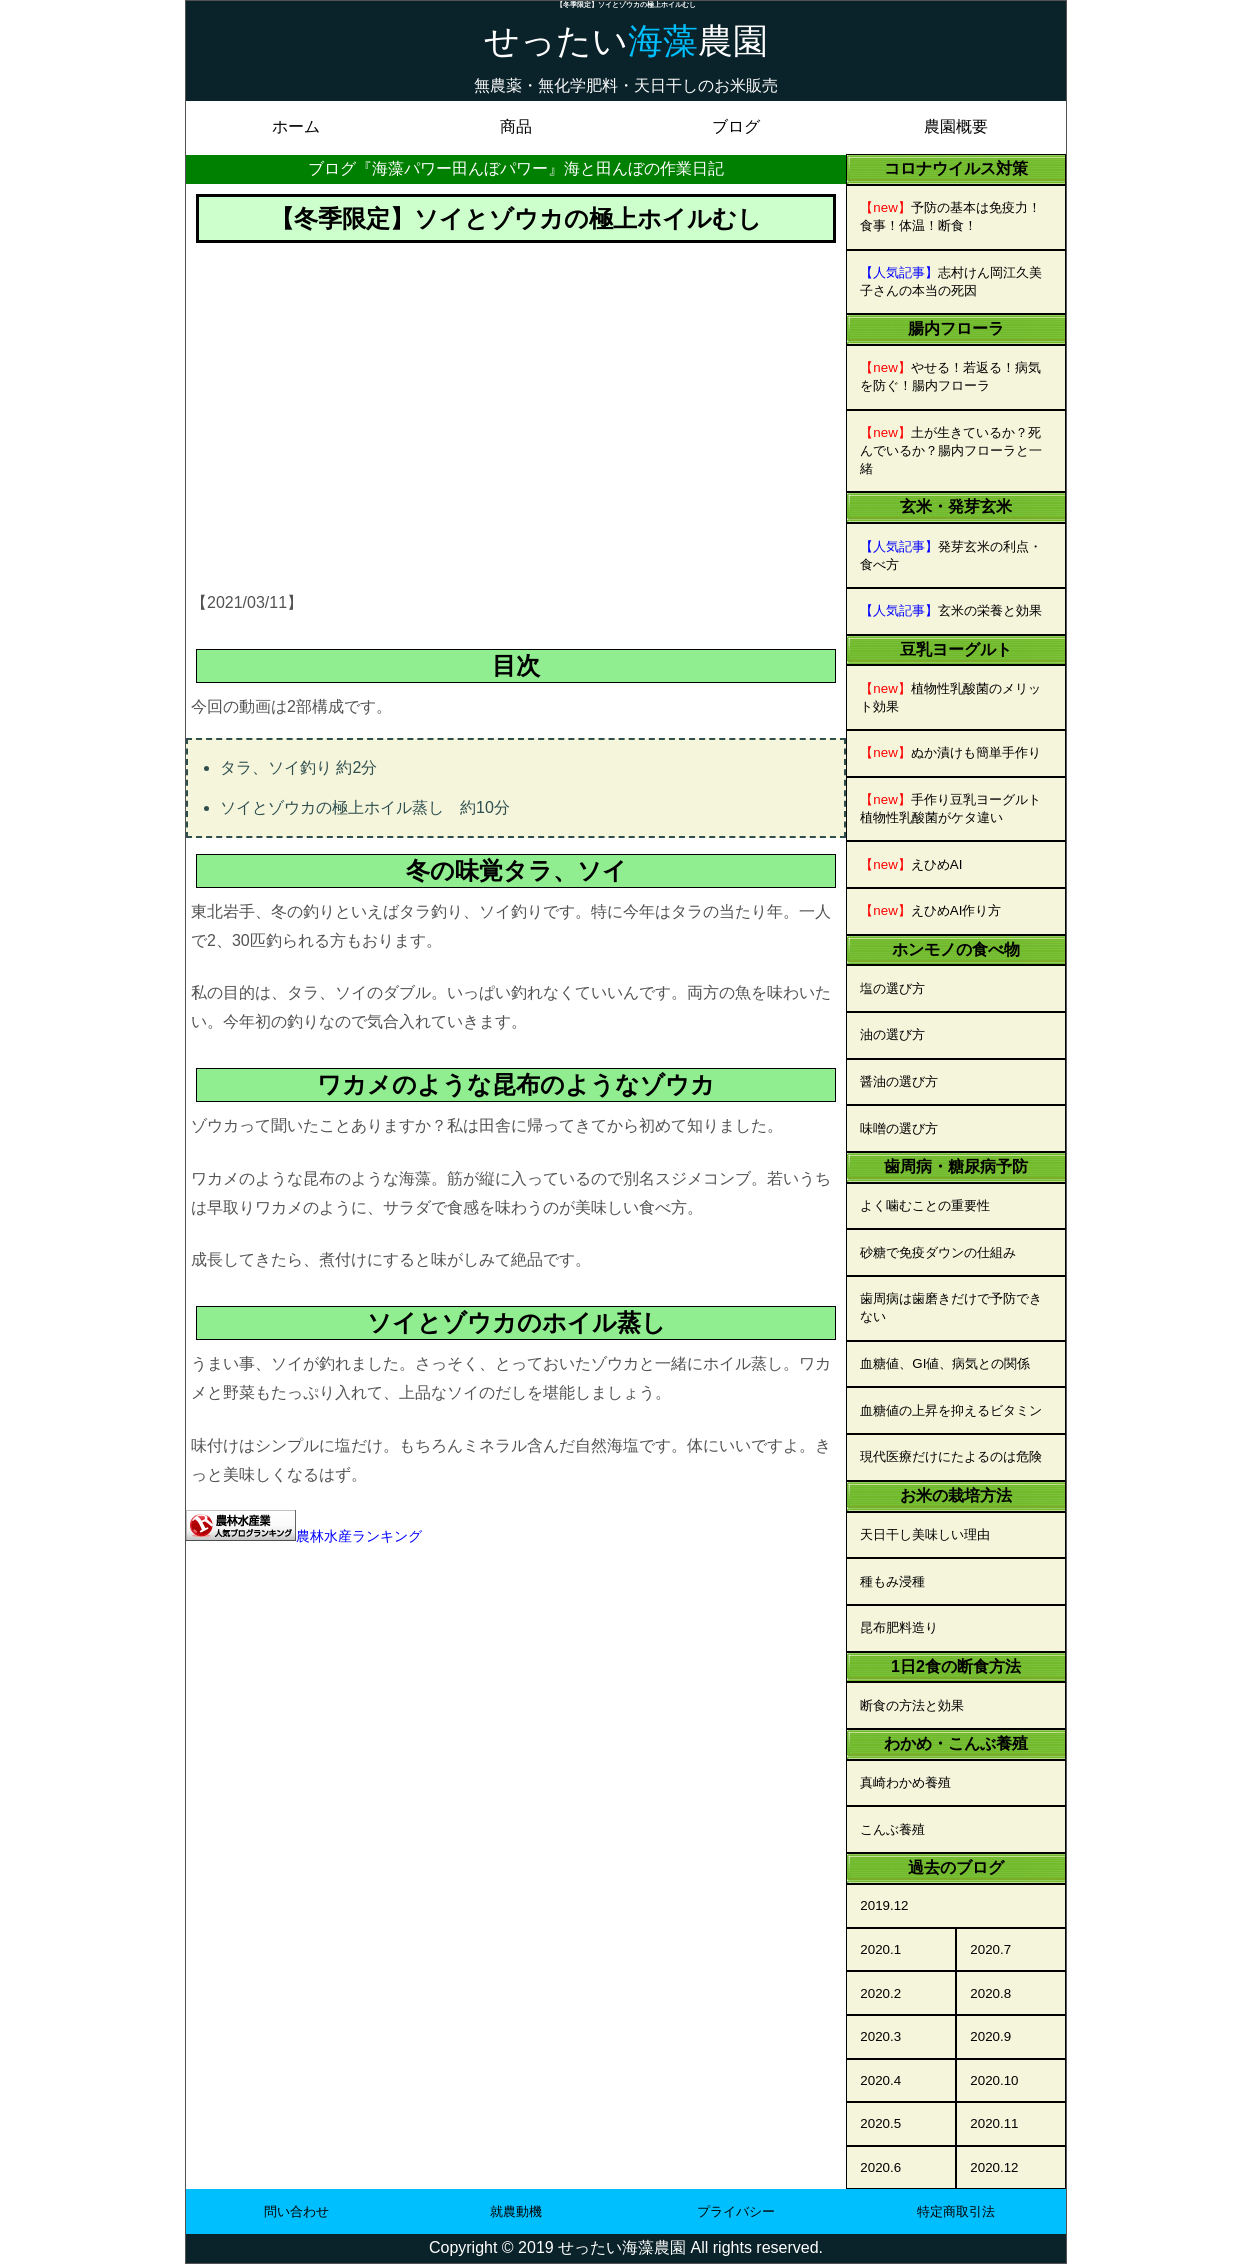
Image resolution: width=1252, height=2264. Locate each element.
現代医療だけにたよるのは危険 (951, 1456)
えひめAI (911, 864)
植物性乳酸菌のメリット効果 (950, 697)
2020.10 (994, 2080)
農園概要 (956, 126)
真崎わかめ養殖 (905, 1782)
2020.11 (994, 2123)
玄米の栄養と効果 (951, 610)
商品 (516, 126)
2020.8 (990, 1993)
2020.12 (994, 2167)
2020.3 (880, 2036)
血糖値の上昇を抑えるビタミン (951, 1410)
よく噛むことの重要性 (925, 1205)
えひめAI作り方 (930, 910)
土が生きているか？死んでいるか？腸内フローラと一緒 (951, 450)
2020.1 (880, 1949)
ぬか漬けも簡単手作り (950, 752)
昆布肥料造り (899, 1627)
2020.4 (880, 2080)
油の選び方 (892, 1034)
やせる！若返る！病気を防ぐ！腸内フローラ (950, 376)
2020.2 (880, 1993)
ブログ (736, 126)
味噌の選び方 (899, 1128)
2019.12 (884, 1905)
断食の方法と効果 (912, 1705)
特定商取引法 (956, 2211)
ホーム (296, 126)
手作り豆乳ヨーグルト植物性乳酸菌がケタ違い (950, 808)
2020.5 (880, 2123)
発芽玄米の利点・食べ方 (951, 555)
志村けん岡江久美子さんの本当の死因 (951, 281)
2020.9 (990, 2036)
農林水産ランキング (359, 1536)
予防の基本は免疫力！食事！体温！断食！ (950, 216)
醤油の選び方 (899, 1081)
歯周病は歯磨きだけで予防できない (951, 1307)
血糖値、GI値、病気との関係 (945, 1363)
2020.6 (880, 2167)
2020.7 (990, 1949)
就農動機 (516, 2211)
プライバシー (736, 2211)
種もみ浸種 (892, 1581)
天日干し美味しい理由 (925, 1534)
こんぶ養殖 (892, 1829)
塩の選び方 (892, 988)
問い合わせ (296, 2211)
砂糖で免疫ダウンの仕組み (938, 1252)
